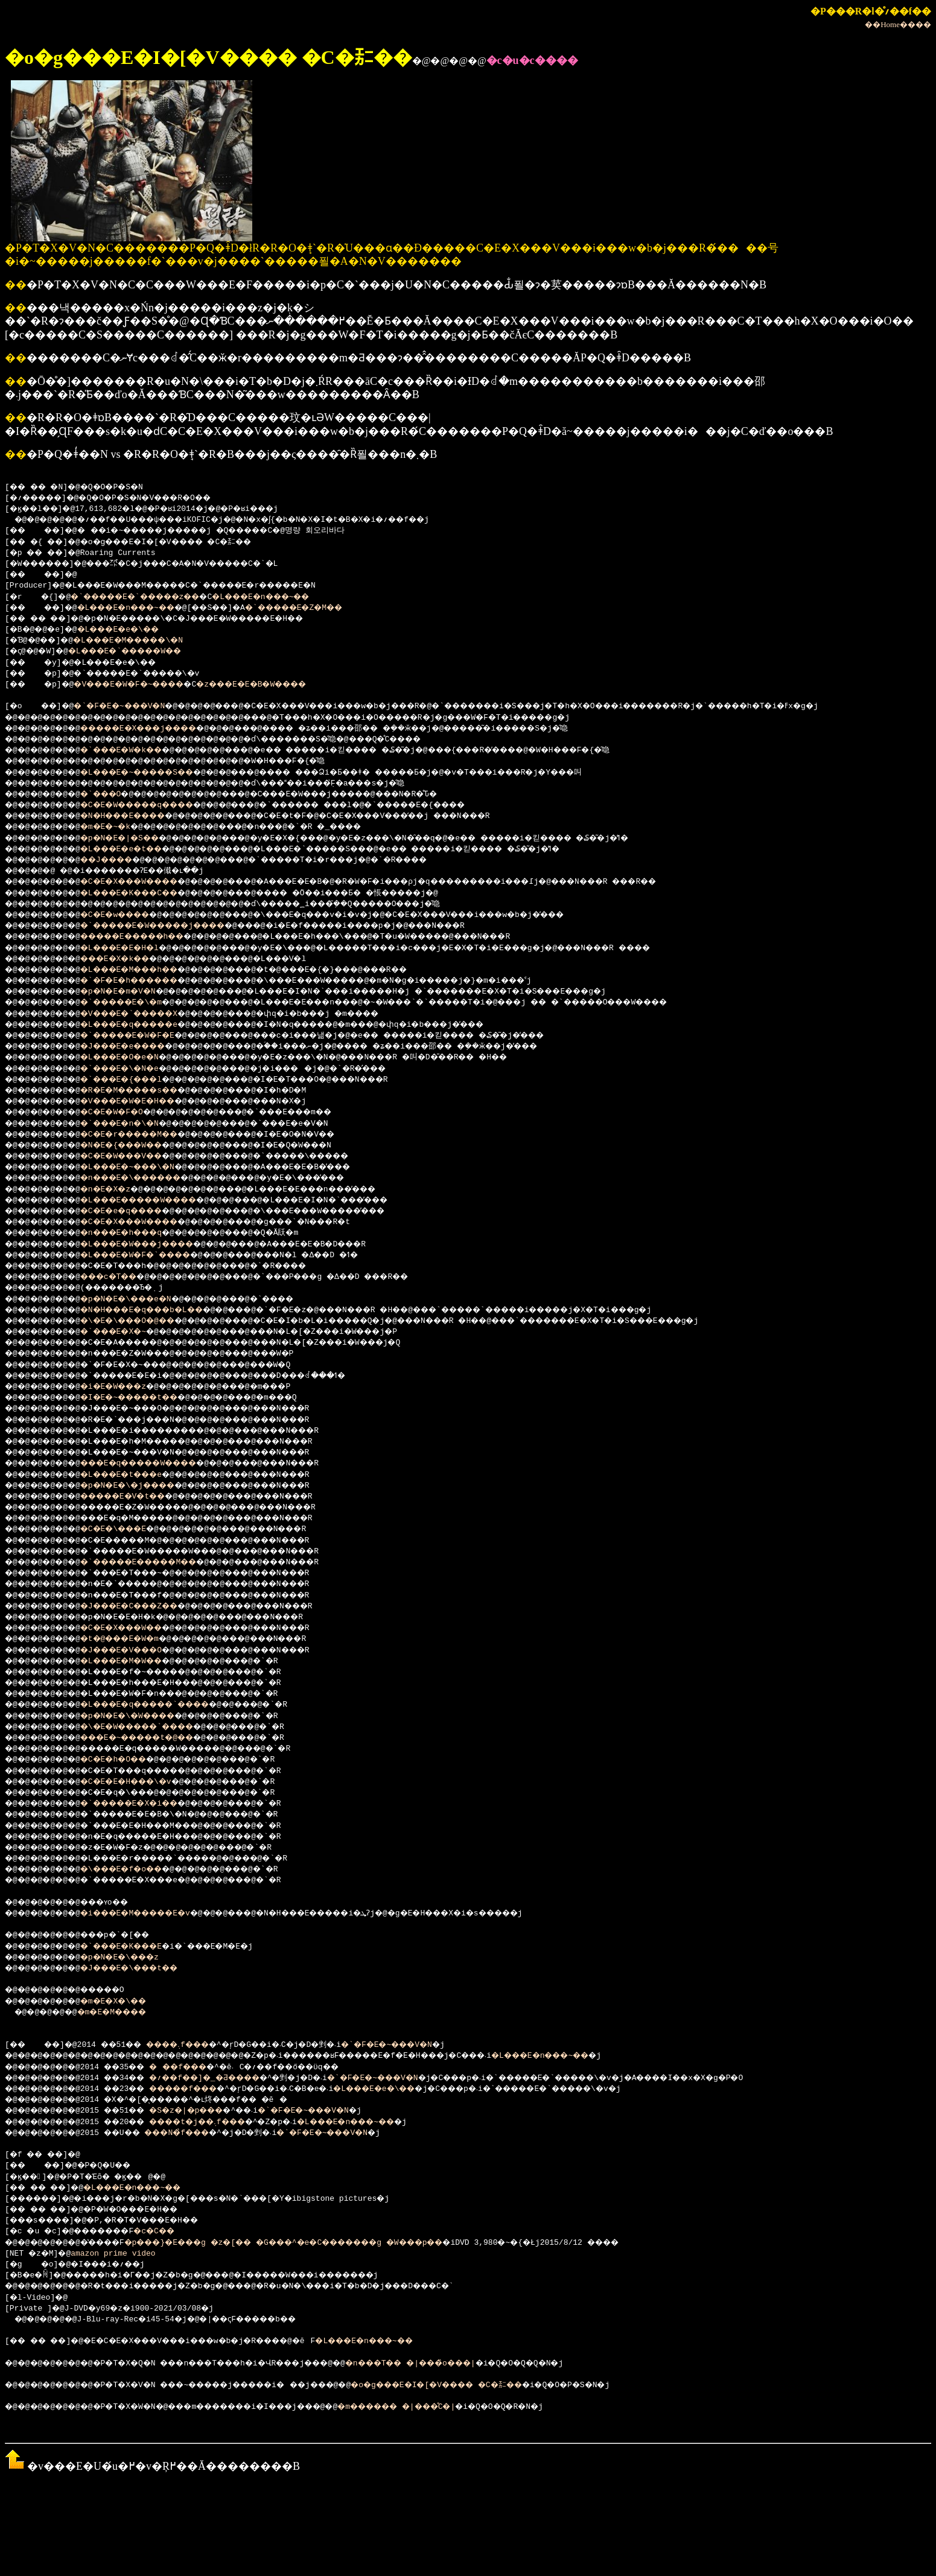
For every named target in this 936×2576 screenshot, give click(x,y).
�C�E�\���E (127, 1529)
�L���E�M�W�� (136, 1661)
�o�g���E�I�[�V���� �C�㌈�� (499, 2385)
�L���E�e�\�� (132, 629)
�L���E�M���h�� (145, 970)
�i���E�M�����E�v (153, 1913)
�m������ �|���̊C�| (454, 2407)
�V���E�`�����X (145, 1014)
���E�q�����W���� (157, 1463)
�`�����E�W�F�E (143, 1035)
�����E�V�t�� (138, 1496)
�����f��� (205, 2089)
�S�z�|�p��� (207, 2110)
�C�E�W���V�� (136, 1156)
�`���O (112, 794)
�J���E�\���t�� (145, 1968)
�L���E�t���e (136, 1475)
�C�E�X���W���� (145, 882)
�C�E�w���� (129, 915)
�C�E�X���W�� (136, 1628)
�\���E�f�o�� (136, 1869)
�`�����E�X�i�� (145, 1803)
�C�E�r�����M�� (145, 1134)
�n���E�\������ (148, 1178)
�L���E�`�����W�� (141, 651)
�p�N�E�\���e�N (141, 1299)
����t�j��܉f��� (220, 2122)
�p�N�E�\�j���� (143, 1485)
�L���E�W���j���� (155, 1244)
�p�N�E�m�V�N (131, 991)
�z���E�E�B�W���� (285, 684)
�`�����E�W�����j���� (174, 926)
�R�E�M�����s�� (145, 1090)
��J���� (119, 860)
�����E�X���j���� (157, 728)
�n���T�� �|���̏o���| (467, 2363)
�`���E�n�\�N (134, 1123)
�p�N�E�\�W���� (143, 1716)
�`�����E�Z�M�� (334, 608)
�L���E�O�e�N (134, 1057)
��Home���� (898, 24)
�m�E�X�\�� (127, 2001)
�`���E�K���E (136, 1946)
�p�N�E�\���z (134, 1957)
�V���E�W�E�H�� (143, 1101)
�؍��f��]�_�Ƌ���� (228, 2078)
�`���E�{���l (136, 1079)
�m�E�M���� (125, 2012)
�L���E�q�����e (145, 1025)
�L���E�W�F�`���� (153, 1255)
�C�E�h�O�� (127, 1759)
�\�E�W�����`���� (155, 1727)
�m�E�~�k (117, 827)
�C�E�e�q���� (136, 1211)
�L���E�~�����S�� (155, 772)
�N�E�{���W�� (136, 1145)
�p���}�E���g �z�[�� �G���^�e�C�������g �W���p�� (324, 2243)
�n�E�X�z (117, 1189)
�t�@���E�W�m (134, 1639)
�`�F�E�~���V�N (132, 706)
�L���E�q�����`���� (164, 1704)
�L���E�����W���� (157, 1200)
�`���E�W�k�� (136, 750)
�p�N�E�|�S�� (134, 838)
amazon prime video (117, 2253)
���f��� (198, 2067)
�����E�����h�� (150, 936)
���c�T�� (122, 1277)
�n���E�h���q (136, 1233)
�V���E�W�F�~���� (144, 684)
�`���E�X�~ (127, 1332)
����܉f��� (197, 2045)
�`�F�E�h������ (145, 981)
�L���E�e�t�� (136, 849)
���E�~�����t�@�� (155, 1738)
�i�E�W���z (127, 1387)
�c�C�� (174, 2231)
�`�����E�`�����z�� (150, 597)
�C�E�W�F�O (124, 1112)
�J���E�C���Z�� (145, 1606)
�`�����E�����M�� (157, 1562)
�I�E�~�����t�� (145, 1397)
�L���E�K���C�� (145, 893)
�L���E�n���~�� (296, 597)
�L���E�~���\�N (143, 1167)
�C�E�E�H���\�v (141, 1782)
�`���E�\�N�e (134, 1069)
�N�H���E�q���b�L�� (160, 1310)
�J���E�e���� (138, 1046)
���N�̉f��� (197, 2133)
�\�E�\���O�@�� (143, 1321)
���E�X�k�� (129, 959)
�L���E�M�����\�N (144, 640)
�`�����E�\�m (136, 1002)
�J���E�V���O (136, 1650)
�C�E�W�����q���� (155, 805)
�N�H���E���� (138, 816)
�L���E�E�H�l (134, 948)
